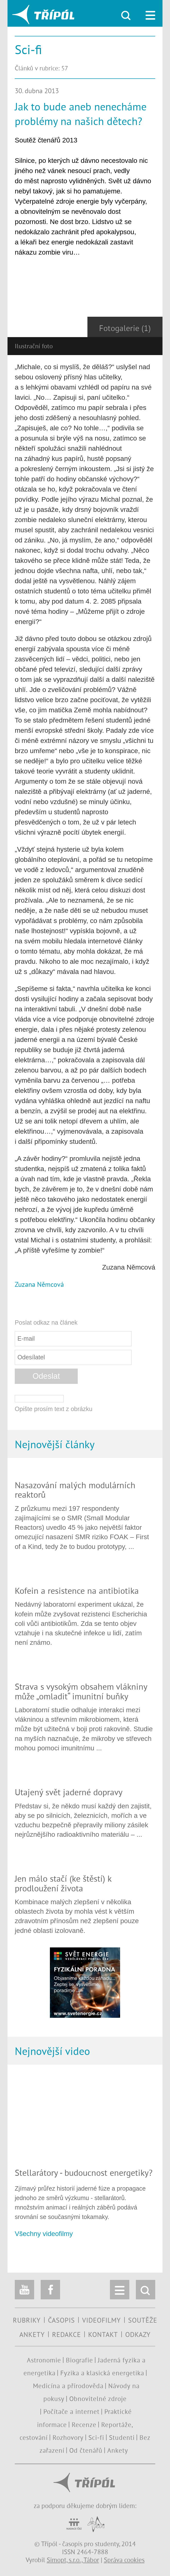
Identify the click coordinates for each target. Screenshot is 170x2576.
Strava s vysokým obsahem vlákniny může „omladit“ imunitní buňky (81, 1691)
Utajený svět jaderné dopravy (69, 1792)
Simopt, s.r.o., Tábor (73, 2560)
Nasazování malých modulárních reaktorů (75, 1489)
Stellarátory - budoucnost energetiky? (84, 2172)
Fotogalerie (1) (125, 328)
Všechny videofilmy (44, 2233)
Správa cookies (124, 2560)
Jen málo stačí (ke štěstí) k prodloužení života (63, 1883)
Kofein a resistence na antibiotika (77, 1590)
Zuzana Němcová (39, 1284)
